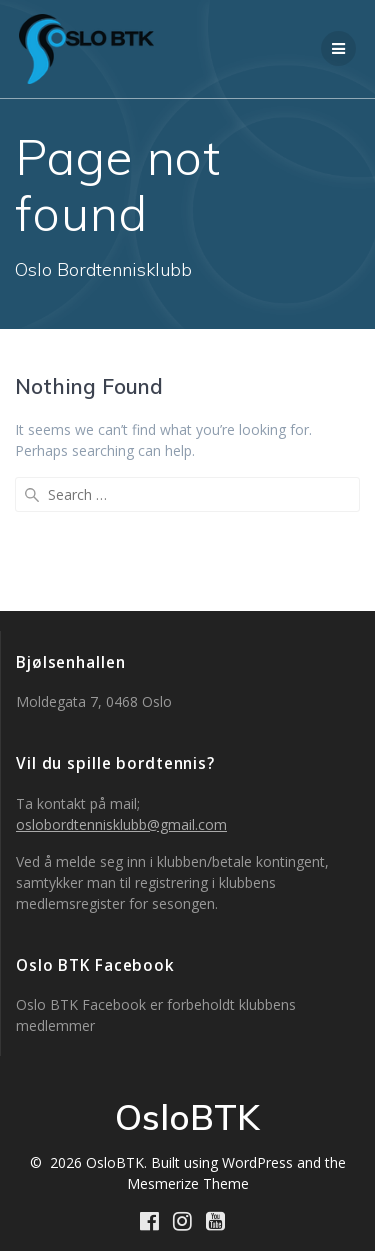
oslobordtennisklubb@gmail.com (121, 824)
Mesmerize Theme (188, 1183)
